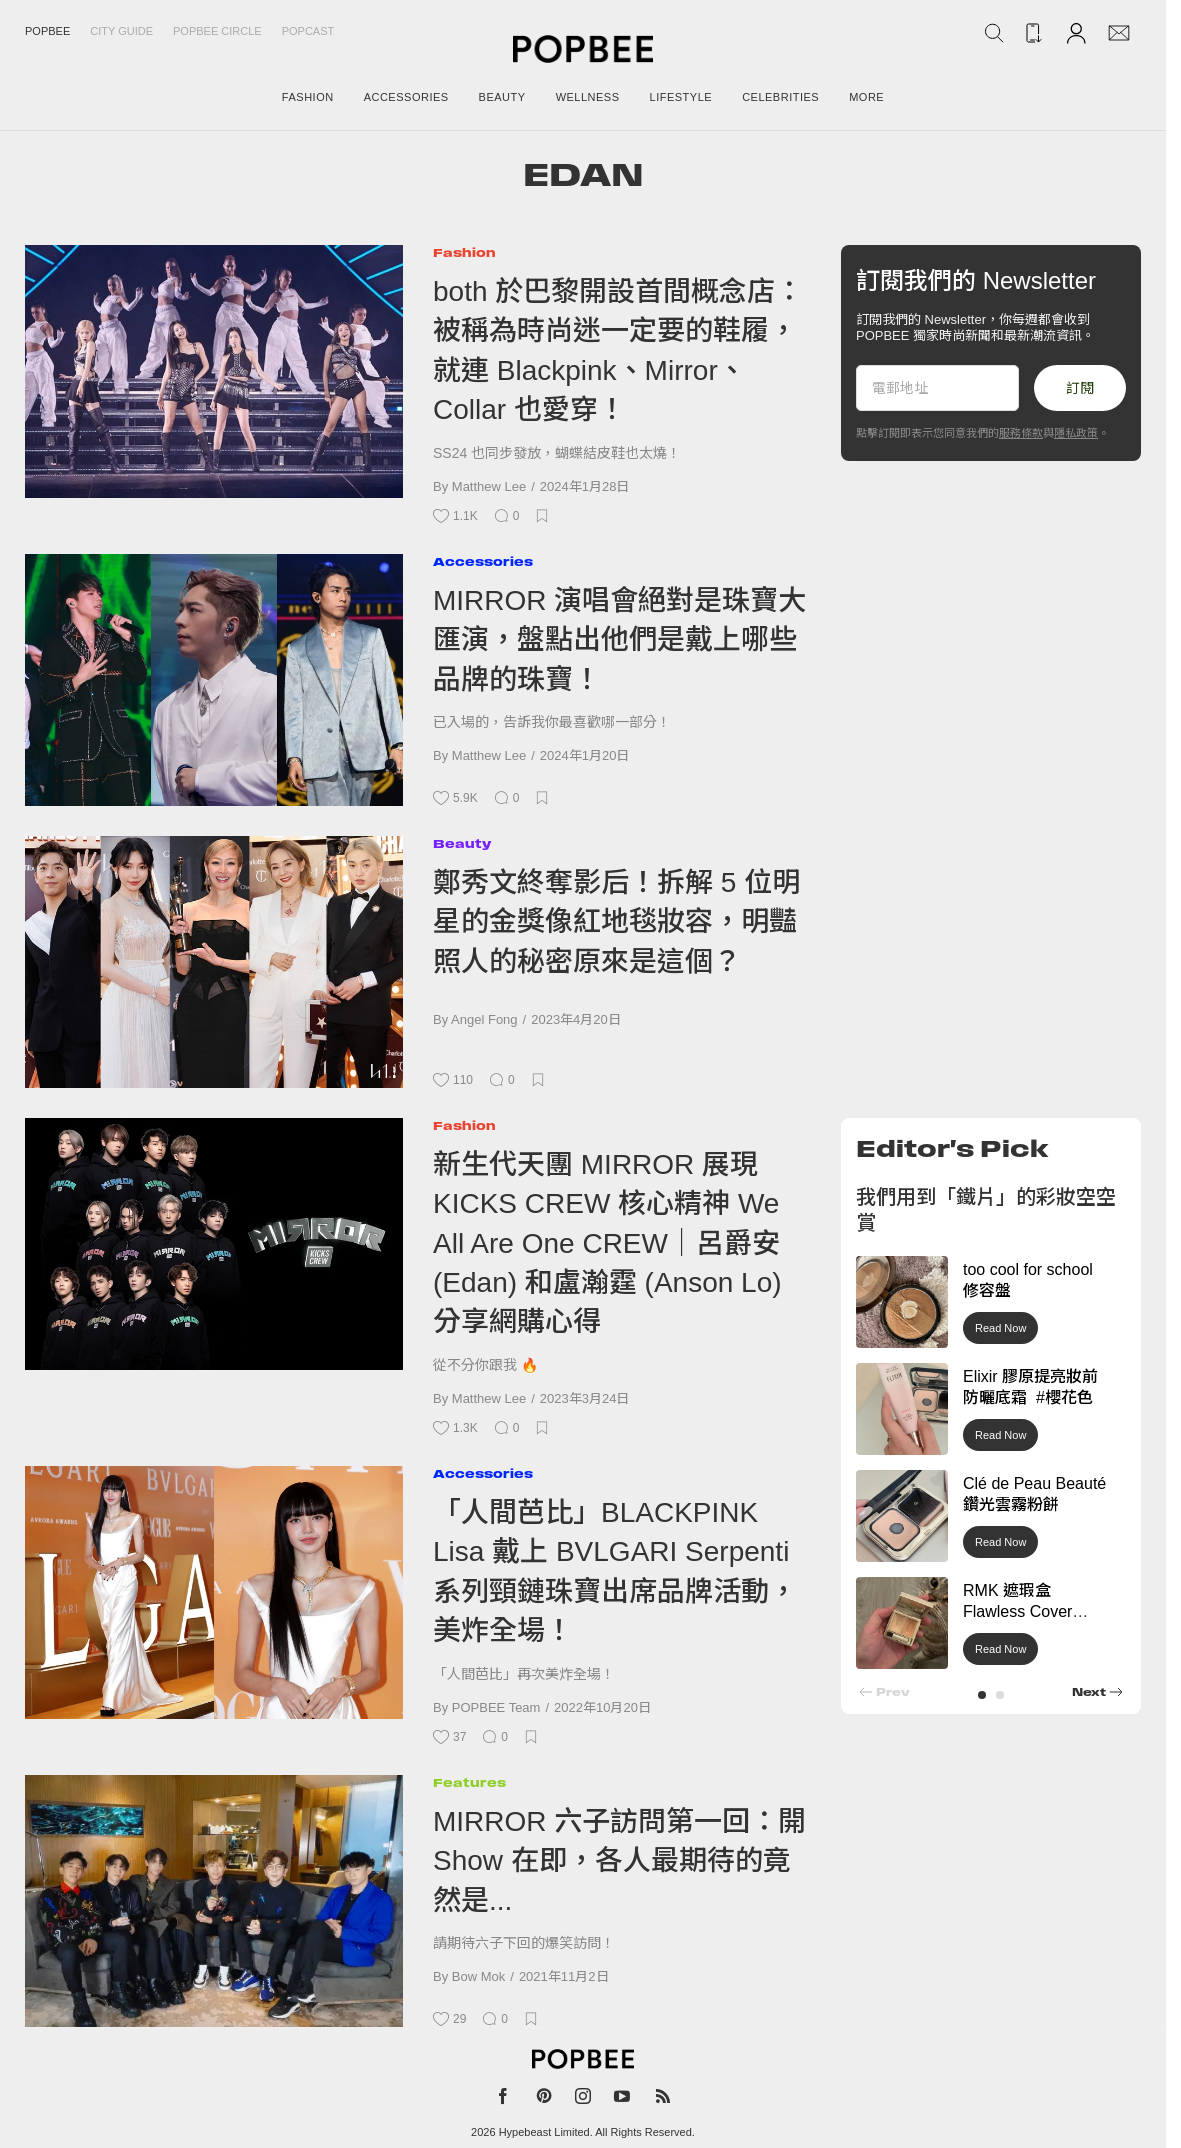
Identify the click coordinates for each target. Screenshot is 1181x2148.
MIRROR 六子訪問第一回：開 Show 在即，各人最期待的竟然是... (619, 1861)
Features (469, 1782)
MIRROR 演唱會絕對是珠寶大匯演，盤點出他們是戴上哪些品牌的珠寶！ (619, 640)
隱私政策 (1076, 433)
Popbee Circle (217, 31)
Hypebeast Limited (544, 2132)
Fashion (464, 252)
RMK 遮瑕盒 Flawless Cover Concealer (1017, 1611)
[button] (982, 1695)
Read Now (1000, 1328)
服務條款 (1021, 433)
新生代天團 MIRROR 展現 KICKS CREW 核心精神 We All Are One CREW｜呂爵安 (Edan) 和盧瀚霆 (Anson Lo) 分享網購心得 (607, 1243)
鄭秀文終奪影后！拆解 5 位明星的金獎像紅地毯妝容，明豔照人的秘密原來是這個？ (616, 922)
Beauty (462, 843)
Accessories (483, 561)
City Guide (121, 31)
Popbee (47, 31)
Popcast (308, 31)
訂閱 (1080, 388)
